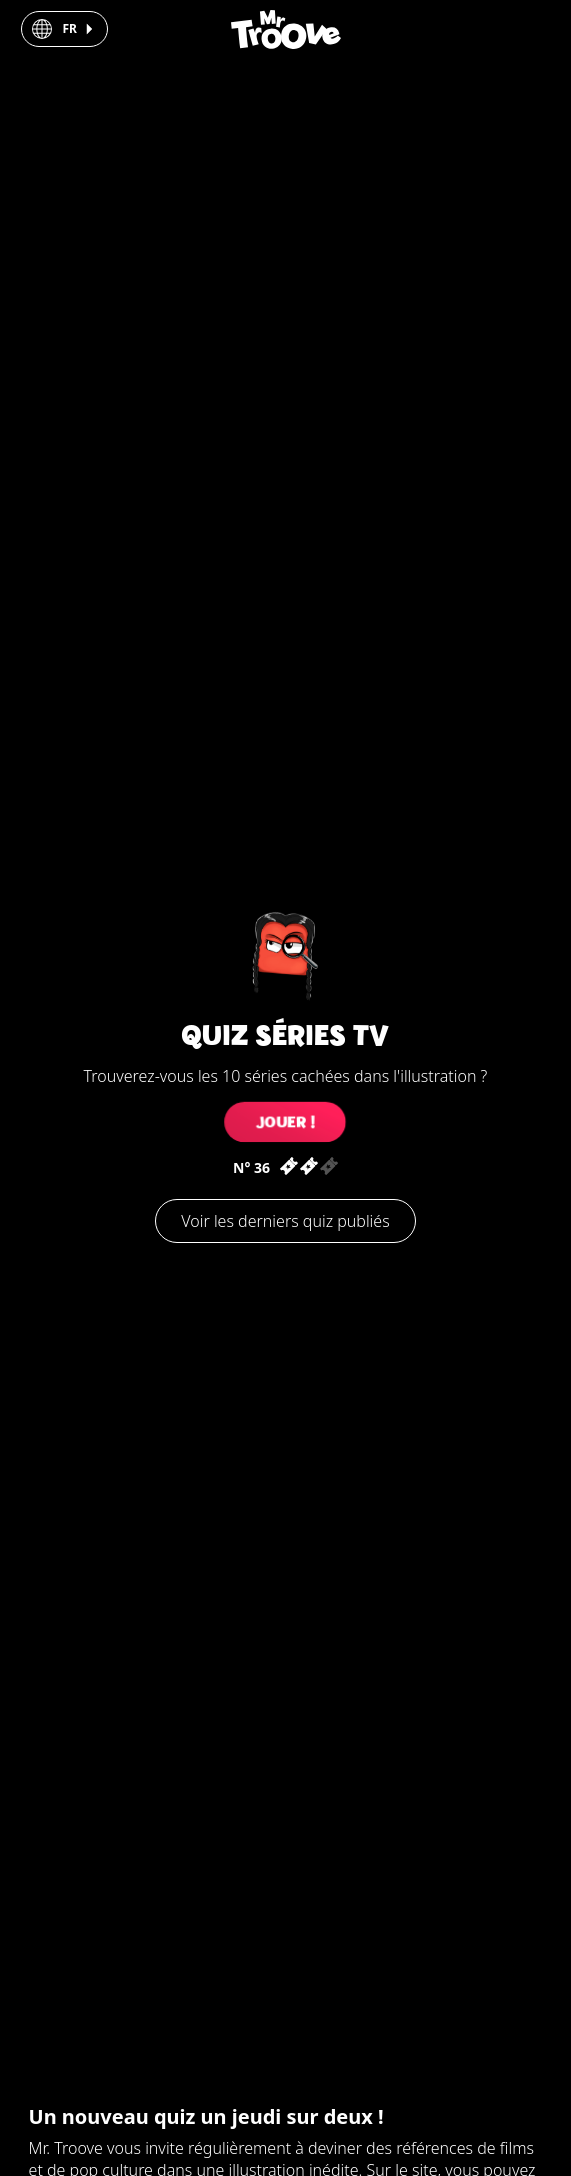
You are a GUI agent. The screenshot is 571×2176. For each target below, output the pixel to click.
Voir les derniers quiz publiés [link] (285, 1221)
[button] (64, 29)
